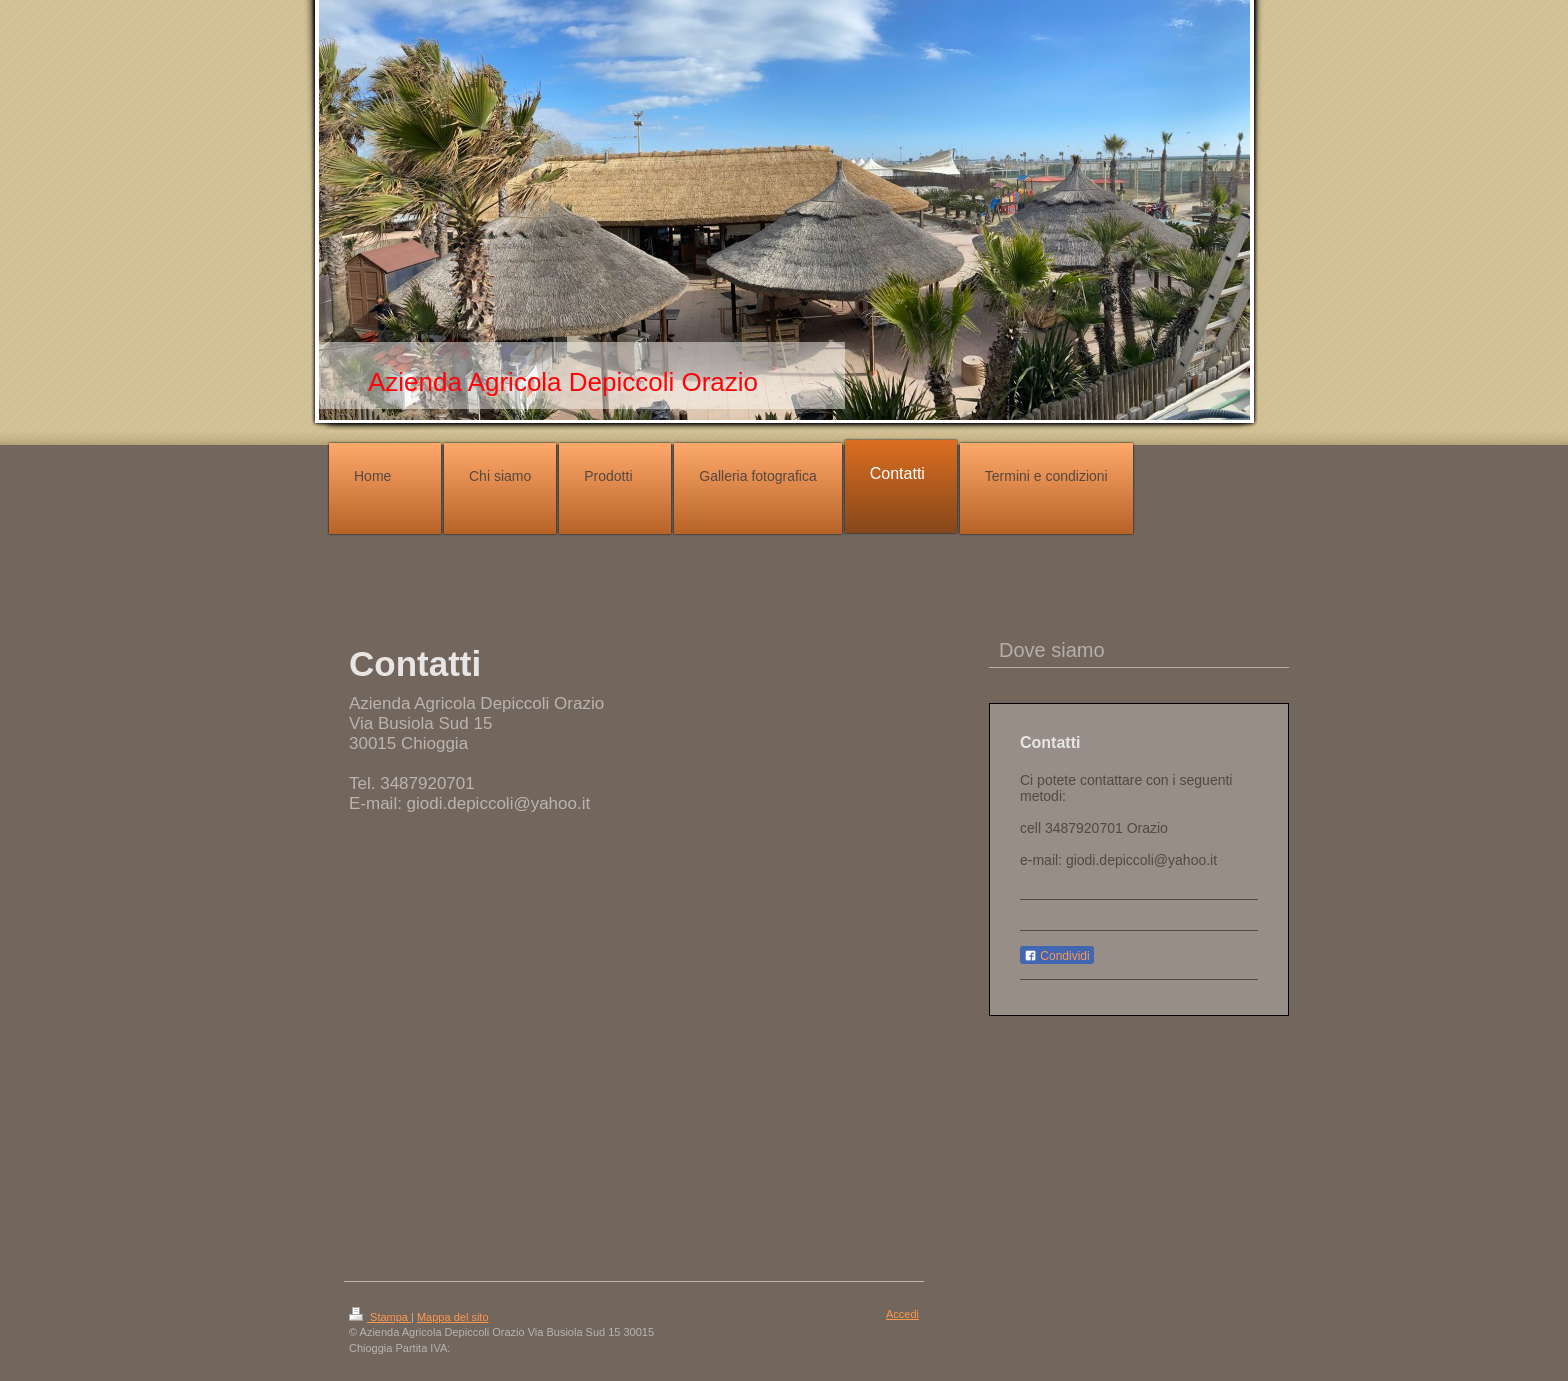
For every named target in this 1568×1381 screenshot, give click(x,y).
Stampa (380, 1317)
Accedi (902, 1314)
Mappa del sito (453, 1317)
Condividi (1057, 956)
